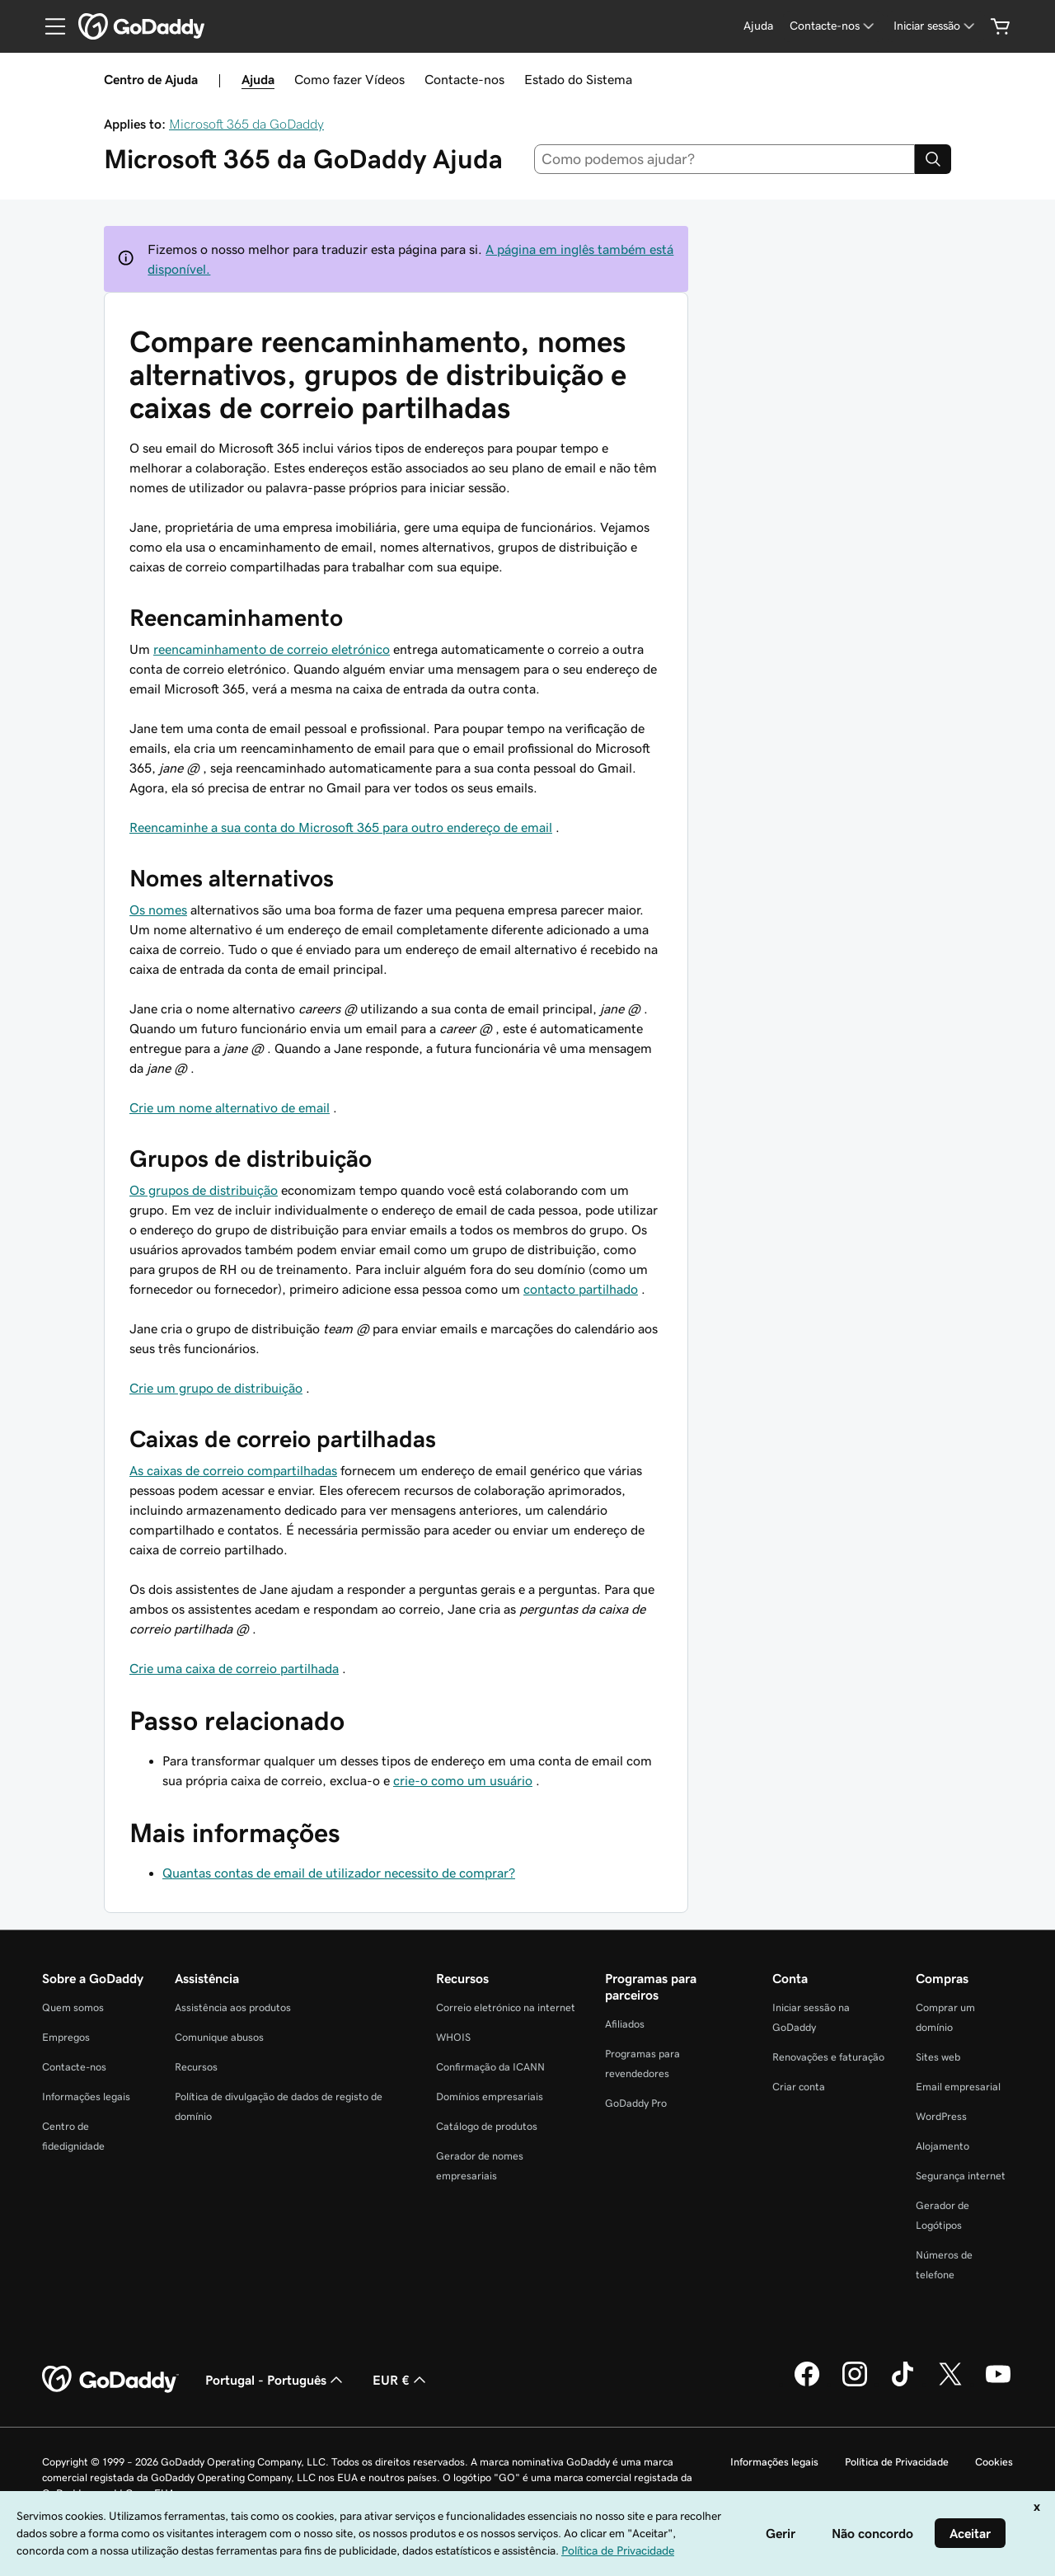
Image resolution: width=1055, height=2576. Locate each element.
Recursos (196, 2066)
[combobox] (725, 159)
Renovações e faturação (828, 2057)
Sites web (938, 2057)
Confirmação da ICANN (490, 2066)
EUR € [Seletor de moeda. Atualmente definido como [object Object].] (401, 2380)
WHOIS (453, 2037)
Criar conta (798, 2086)
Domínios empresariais (489, 2096)
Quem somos (73, 2007)
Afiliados (625, 2024)
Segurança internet (961, 2175)
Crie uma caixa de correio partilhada (234, 1668)
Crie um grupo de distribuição (215, 1387)
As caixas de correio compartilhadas (233, 1470)
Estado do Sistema (578, 79)
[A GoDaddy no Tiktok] (902, 2383)
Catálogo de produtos (486, 2126)
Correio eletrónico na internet (505, 2007)
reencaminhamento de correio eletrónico (271, 649)
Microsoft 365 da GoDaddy (246, 123)
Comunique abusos (219, 2037)
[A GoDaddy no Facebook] (807, 2383)
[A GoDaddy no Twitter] (950, 2383)
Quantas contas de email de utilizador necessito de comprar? (338, 1872)
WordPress (941, 2116)
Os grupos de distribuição (203, 1189)
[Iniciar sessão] (935, 26)
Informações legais (86, 2096)
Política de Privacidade (897, 2461)
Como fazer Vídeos (349, 79)
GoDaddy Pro (636, 2103)
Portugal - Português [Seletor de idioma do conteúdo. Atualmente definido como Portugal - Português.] (275, 2380)
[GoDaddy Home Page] (110, 2380)
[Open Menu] (48, 26)
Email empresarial (958, 2086)
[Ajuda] (758, 26)
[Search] (933, 159)
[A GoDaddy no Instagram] (855, 2383)
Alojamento (942, 2146)
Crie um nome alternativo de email (229, 1107)
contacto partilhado (580, 1288)
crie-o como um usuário (462, 1780)
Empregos (66, 2037)
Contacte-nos (464, 79)
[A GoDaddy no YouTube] (998, 2383)
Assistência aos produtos (233, 2007)
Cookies (994, 2461)
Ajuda (257, 79)
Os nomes (158, 909)
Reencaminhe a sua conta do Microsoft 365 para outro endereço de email (340, 827)
